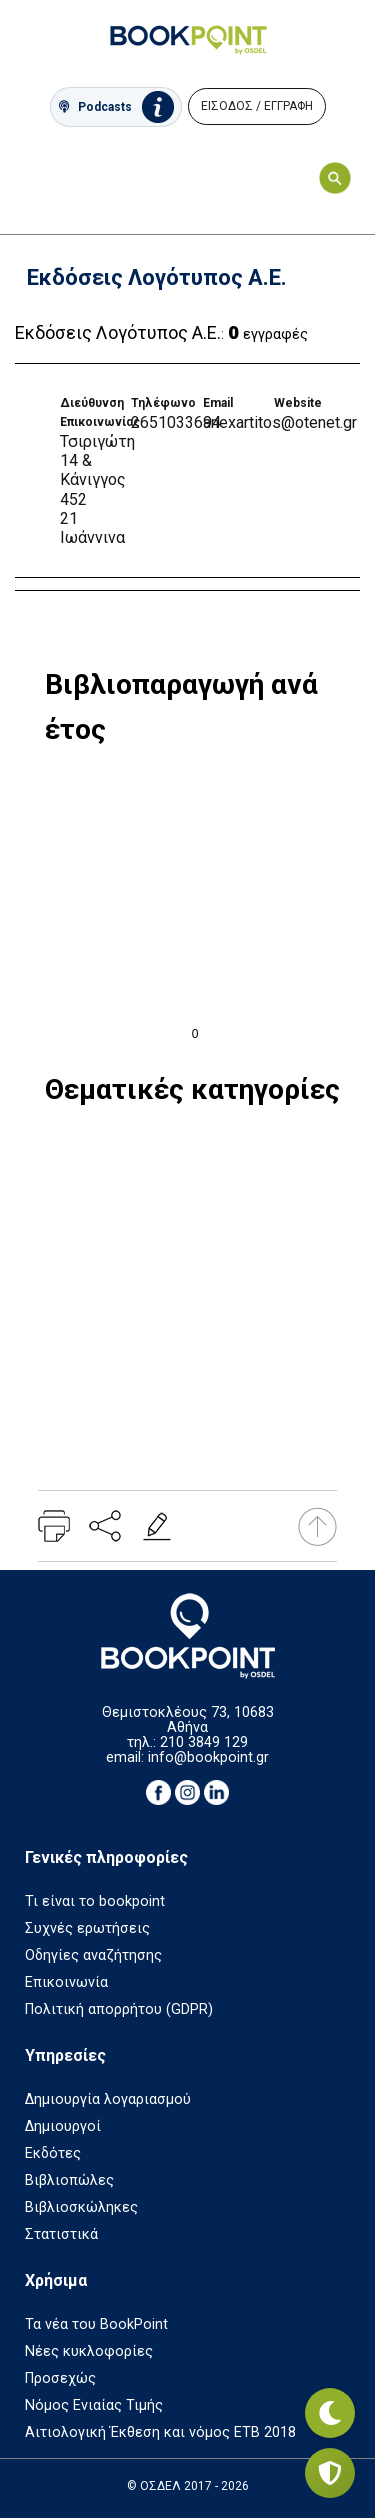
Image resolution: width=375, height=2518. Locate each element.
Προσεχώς (60, 2378)
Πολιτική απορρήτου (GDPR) (119, 2009)
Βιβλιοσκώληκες (81, 2207)
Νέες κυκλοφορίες (89, 2351)
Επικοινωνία (66, 1982)
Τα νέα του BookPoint (96, 2324)
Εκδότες (53, 2153)
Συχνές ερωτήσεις (87, 1928)
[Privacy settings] (330, 2473)
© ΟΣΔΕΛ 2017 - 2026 (188, 2486)
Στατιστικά (61, 2234)
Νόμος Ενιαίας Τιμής (94, 2405)
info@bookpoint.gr (208, 1757)
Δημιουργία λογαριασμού (108, 2099)
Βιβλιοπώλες (69, 2180)
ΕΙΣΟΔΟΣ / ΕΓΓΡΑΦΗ (257, 106)
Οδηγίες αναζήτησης (93, 1955)
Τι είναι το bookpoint (95, 1901)
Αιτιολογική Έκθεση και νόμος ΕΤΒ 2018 (160, 2432)
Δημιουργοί (63, 2126)
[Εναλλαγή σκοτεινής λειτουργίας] (330, 2413)
